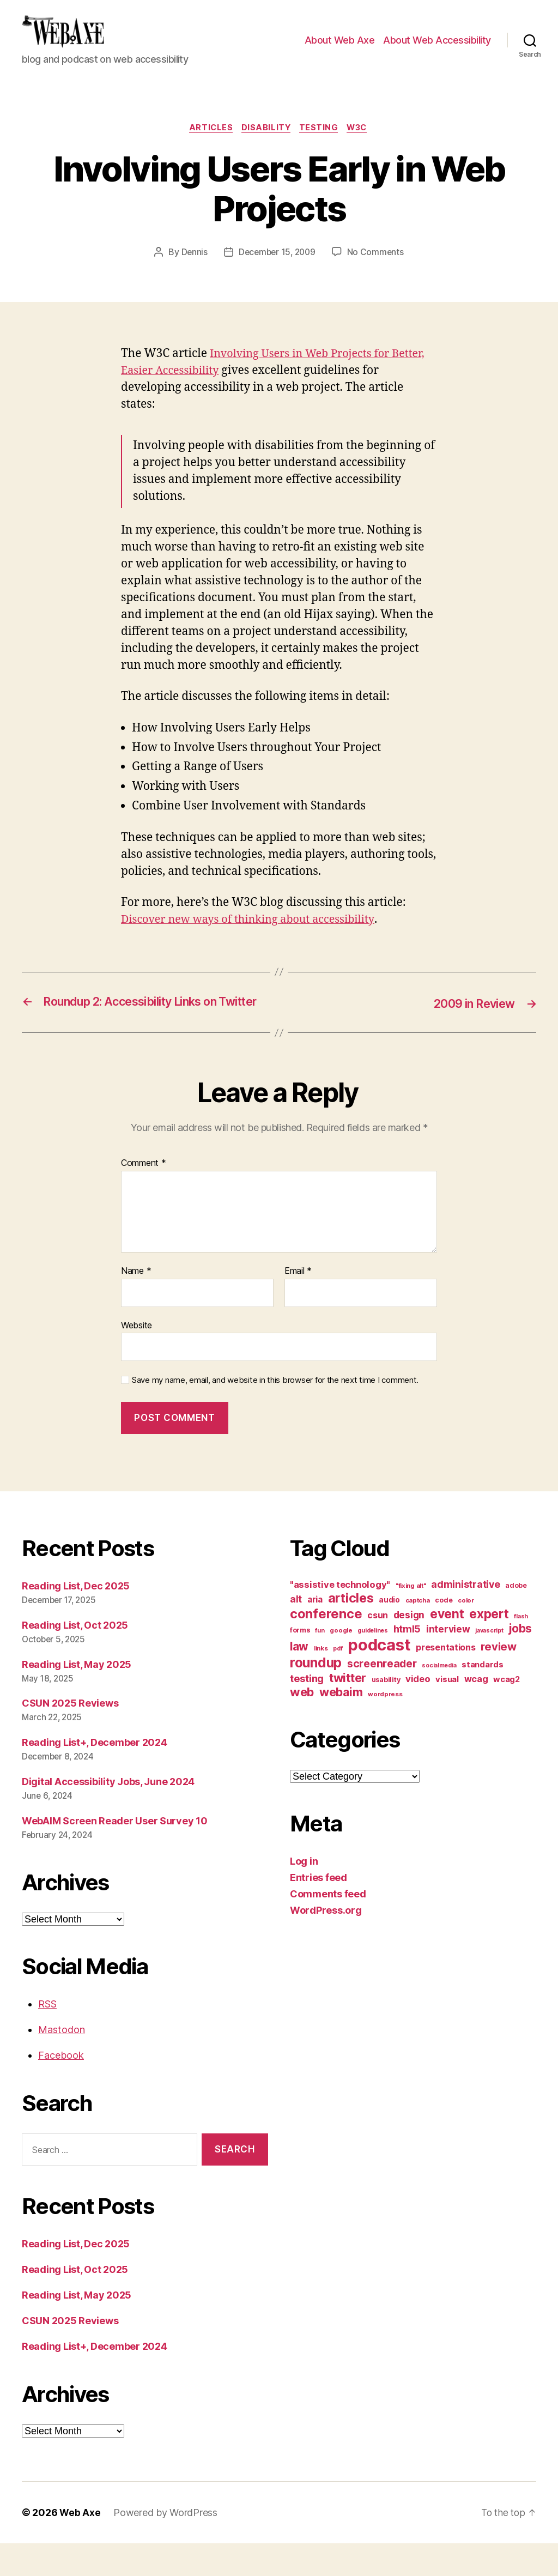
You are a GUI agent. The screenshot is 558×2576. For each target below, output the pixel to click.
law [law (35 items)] (299, 1679)
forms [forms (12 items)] (300, 1663)
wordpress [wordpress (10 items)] (385, 1727)
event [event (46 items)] (447, 1646)
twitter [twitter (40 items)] (347, 1710)
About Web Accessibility (437, 48)
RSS (47, 2036)
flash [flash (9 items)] (521, 1649)
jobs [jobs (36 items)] (520, 1661)
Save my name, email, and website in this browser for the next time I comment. (275, 1413)
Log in (304, 1894)
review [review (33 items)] (498, 1679)
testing (321, 145)
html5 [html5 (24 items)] (407, 1661)
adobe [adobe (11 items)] (516, 1618)
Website (136, 1357)
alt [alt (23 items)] (296, 1631)
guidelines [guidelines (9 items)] (372, 1663)
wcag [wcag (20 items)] (476, 1711)
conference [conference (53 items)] (326, 1646)
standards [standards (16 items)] (483, 1697)
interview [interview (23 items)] (448, 1661)
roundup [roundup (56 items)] (316, 1695)
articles (207, 145)
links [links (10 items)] (321, 1681)
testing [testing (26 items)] (307, 1711)
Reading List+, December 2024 (94, 1775)
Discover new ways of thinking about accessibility (255, 936)
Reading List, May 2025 (76, 1697)
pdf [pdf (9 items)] (337, 1681)
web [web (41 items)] (302, 1725)
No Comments (377, 269)
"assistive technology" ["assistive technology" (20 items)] (340, 1617)
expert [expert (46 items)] (488, 1646)
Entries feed (318, 1910)
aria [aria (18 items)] (315, 1632)
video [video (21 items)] (417, 1711)
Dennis (192, 269)
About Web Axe (340, 48)
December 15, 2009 (276, 269)
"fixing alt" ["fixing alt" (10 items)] (411, 1618)
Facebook (61, 2088)
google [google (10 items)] (341, 1663)
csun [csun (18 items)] (377, 1648)
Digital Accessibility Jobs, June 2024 (108, 1814)
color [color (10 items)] (466, 1633)
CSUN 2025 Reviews (70, 1735)
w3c (362, 145)
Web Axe (80, 2545)
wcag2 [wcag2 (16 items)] (506, 1712)
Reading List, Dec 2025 (76, 1618)
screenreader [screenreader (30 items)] (382, 1696)
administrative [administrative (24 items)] (465, 1617)
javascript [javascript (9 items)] (489, 1663)
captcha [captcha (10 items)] (417, 1633)
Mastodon (61, 2062)
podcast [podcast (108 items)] (379, 1677)
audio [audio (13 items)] (389, 1632)
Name (136, 1304)
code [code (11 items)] (443, 1633)
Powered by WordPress (166, 2545)
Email (298, 1304)
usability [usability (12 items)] (386, 1712)
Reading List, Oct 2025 (75, 1658)
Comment (143, 1196)
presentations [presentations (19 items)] (446, 1679)
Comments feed (328, 1926)
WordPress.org (326, 1943)
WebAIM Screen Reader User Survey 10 (115, 1853)
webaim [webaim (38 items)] (340, 1725)
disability (265, 145)
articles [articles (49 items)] (351, 1630)
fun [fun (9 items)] (319, 1663)
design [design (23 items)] (408, 1647)
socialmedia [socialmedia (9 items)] (439, 1698)
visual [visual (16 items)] (446, 1712)
